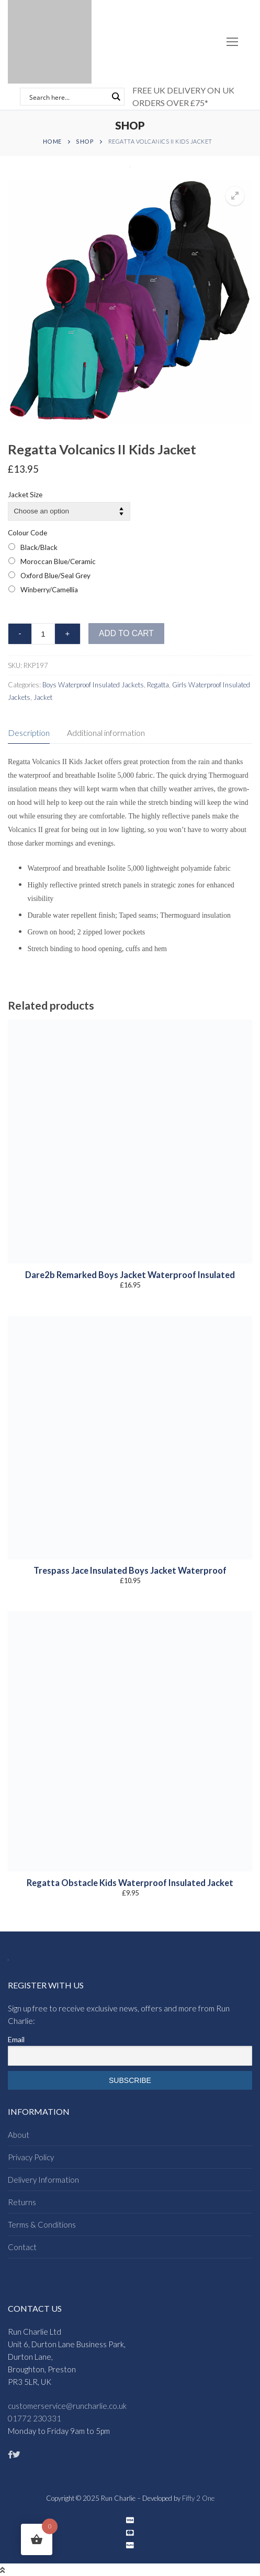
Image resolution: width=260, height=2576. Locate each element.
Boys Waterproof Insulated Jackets (93, 685)
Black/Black (39, 547)
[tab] (29, 733)
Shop (85, 141)
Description (29, 732)
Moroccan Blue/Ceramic (58, 561)
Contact (22, 2247)
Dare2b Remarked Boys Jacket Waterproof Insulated (130, 1275)
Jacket (42, 697)
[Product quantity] (43, 634)
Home (52, 141)
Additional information (106, 732)
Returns (22, 2202)
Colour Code (27, 533)
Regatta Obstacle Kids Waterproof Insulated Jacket (130, 1883)
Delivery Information (43, 2179)
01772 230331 (34, 2418)
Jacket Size (25, 494)
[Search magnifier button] (115, 96)
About (18, 2134)
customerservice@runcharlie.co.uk (67, 2405)
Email (16, 2039)
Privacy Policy (31, 2157)
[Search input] (67, 96)
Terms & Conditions (42, 2224)
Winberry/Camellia (49, 590)
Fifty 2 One (198, 2498)
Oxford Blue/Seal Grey (55, 575)
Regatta (158, 685)
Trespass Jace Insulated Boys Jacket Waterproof (130, 1570)
